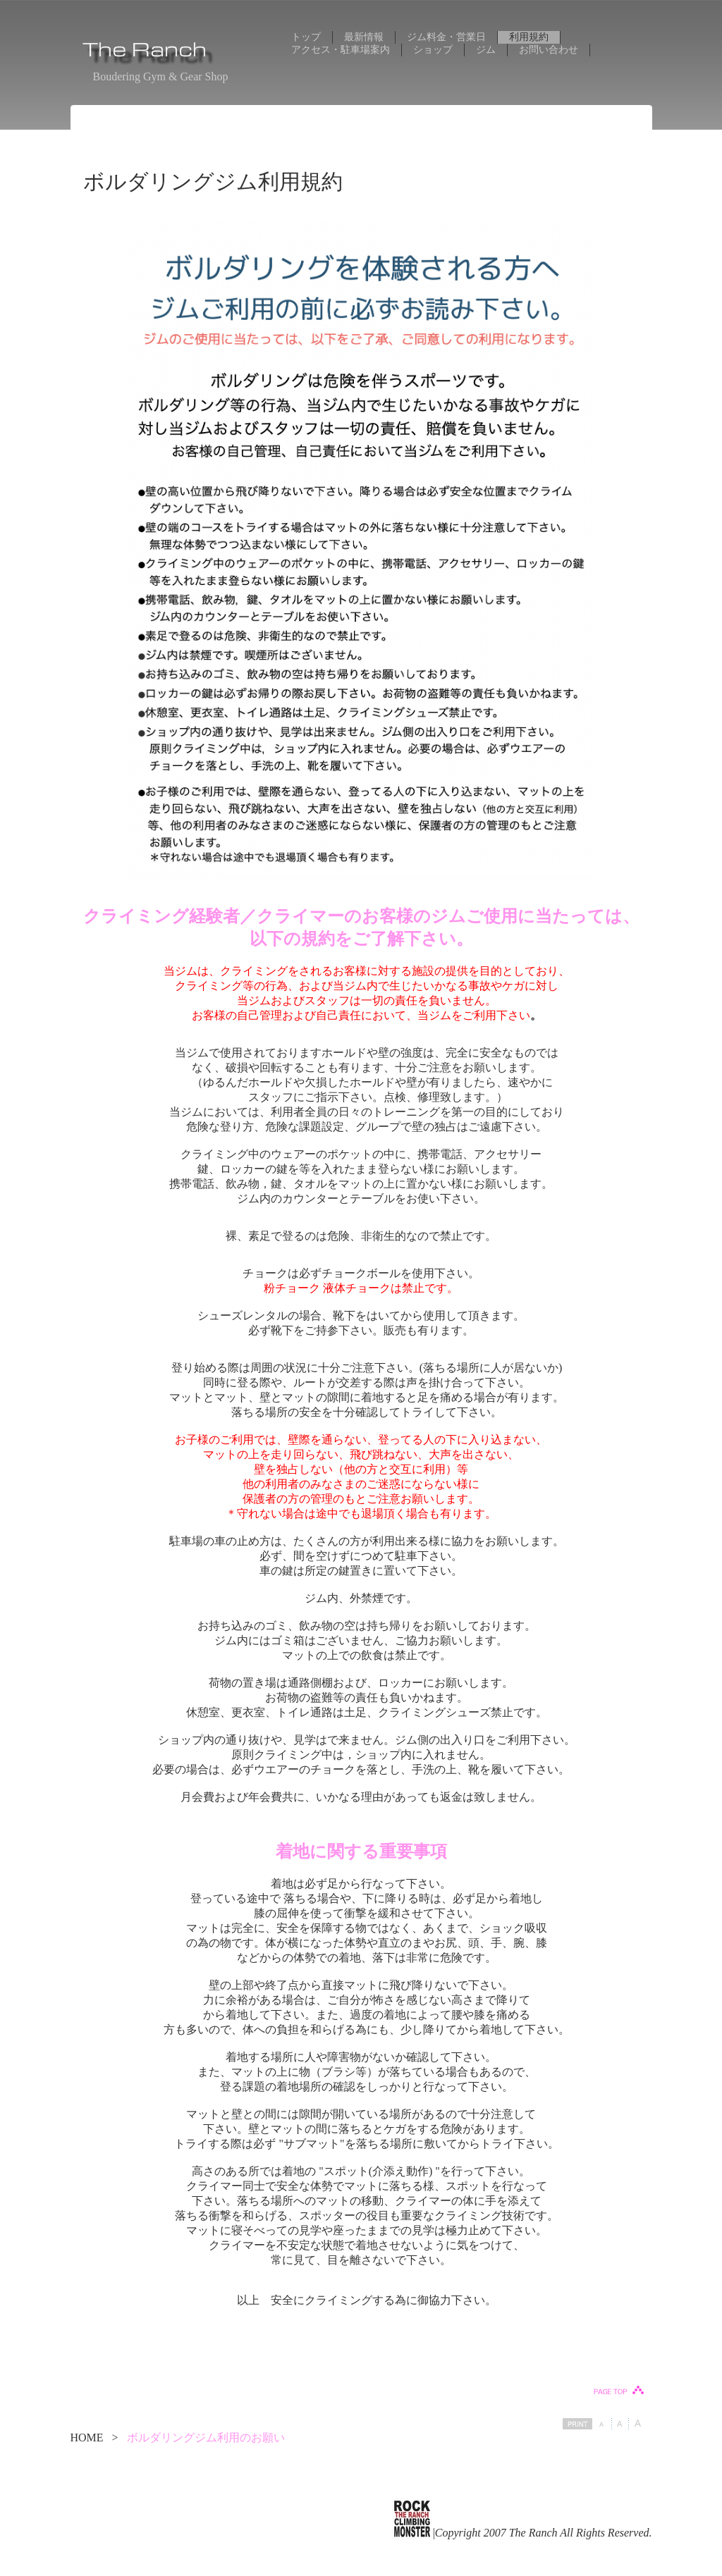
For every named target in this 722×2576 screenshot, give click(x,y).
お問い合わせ (548, 49)
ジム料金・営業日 (446, 37)
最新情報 (364, 37)
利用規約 (529, 37)
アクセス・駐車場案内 (340, 49)
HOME (87, 2437)
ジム (486, 49)
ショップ (433, 49)
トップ (306, 37)
